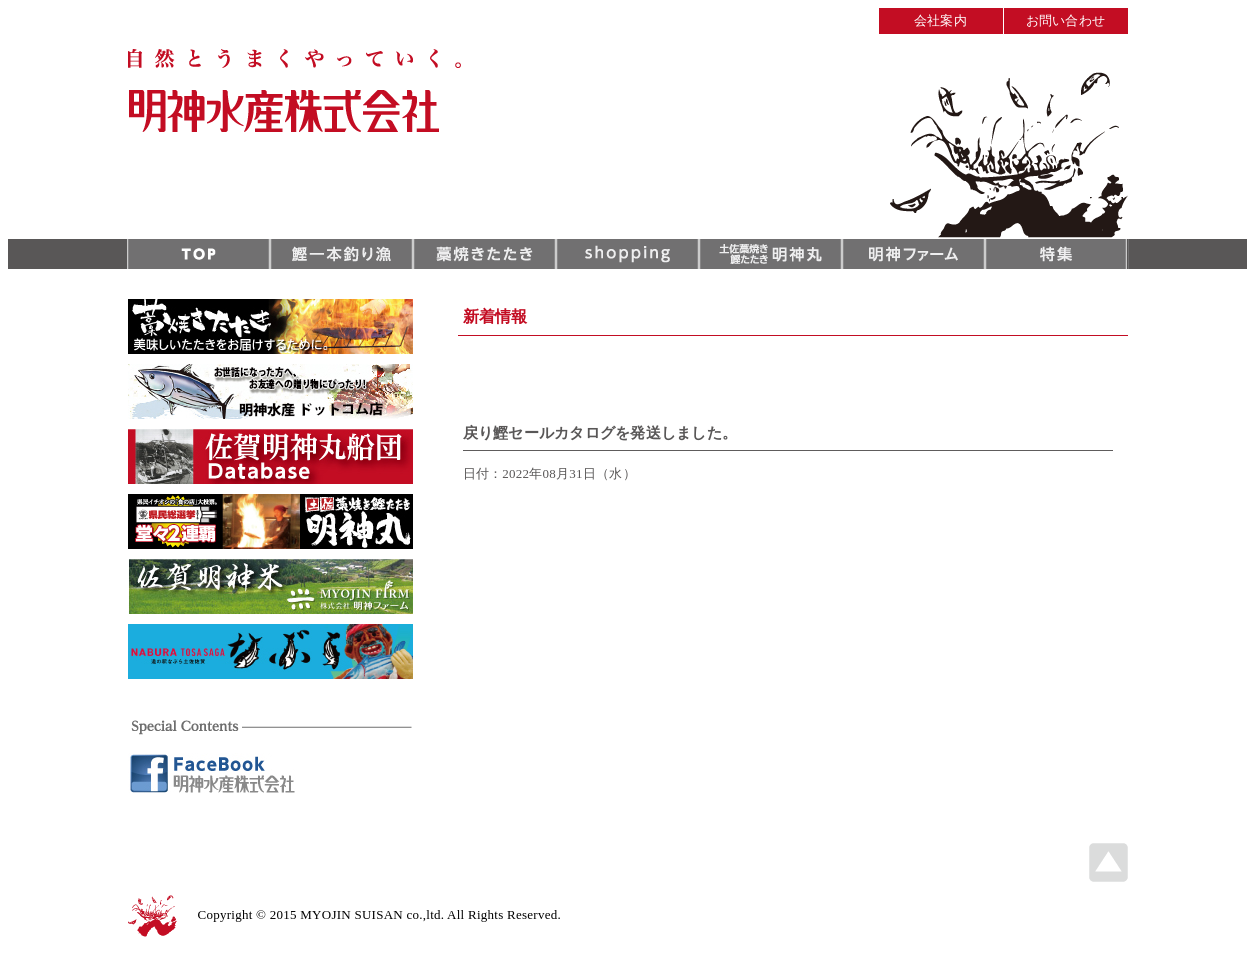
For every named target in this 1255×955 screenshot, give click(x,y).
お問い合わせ (1066, 20)
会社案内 (940, 20)
